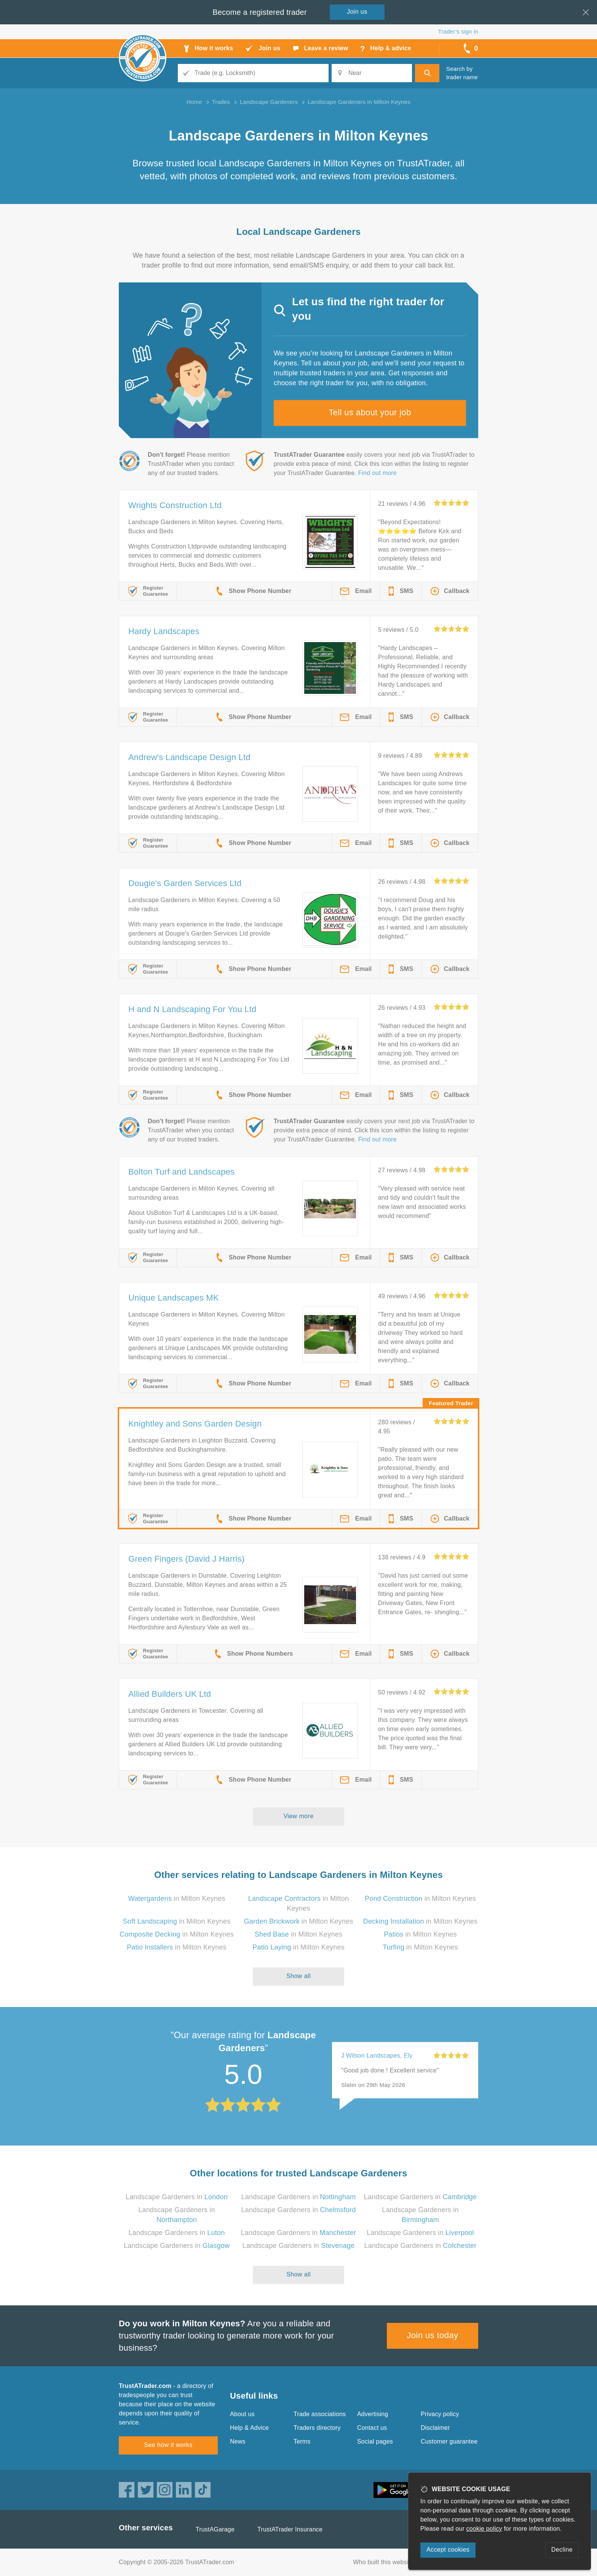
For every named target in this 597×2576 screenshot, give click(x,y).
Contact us (372, 2428)
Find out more (377, 473)
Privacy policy (440, 2414)
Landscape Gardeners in (177, 2197)
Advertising (372, 2414)
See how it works (168, 2445)
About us (242, 2414)
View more (299, 1816)
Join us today (432, 2335)
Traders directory (317, 2428)
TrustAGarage (215, 2529)
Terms (302, 2441)
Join (357, 11)
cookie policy (484, 2528)
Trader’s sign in (458, 31)
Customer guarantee (449, 2441)
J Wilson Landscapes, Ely (376, 2055)
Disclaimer (435, 2428)
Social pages (375, 2441)
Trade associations (320, 2414)
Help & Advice (249, 2428)
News (238, 2441)
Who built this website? (385, 2562)
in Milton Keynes (176, 1898)
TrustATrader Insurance (289, 2529)
